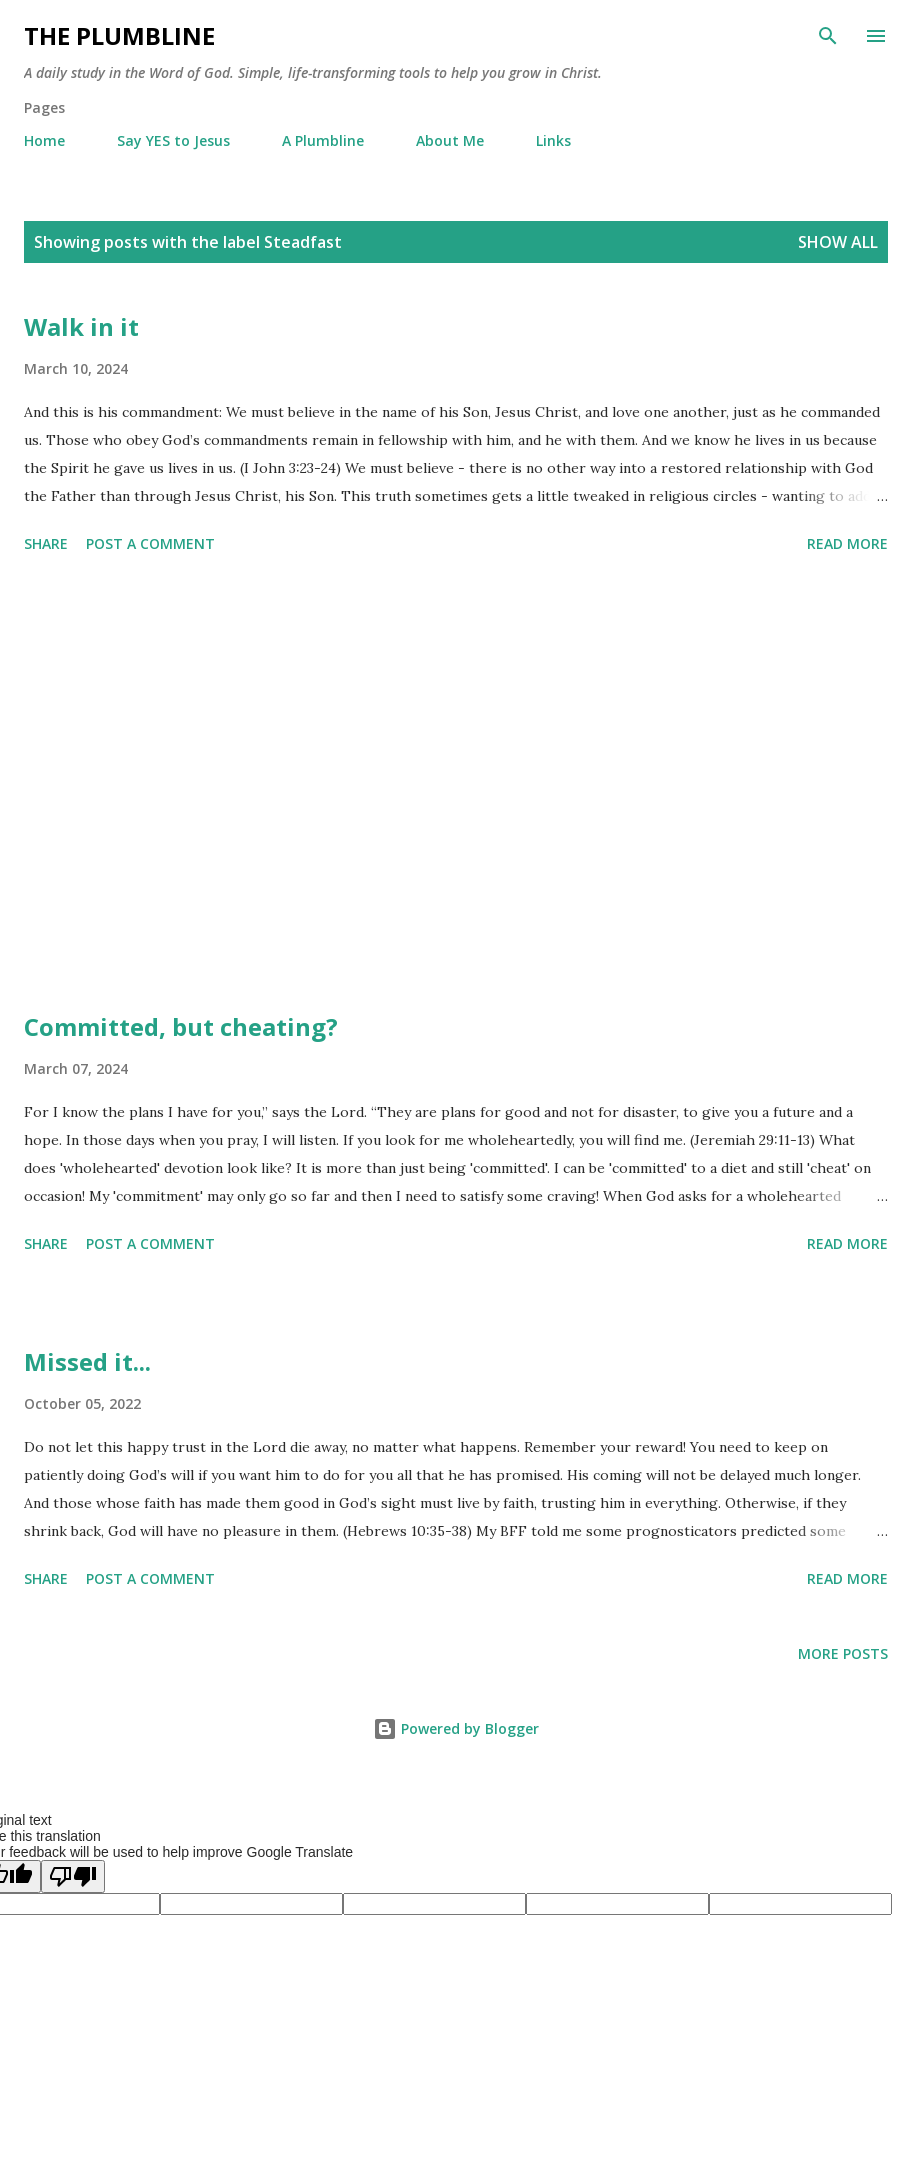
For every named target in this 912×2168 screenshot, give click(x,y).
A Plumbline (323, 140)
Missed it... (87, 1361)
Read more (847, 543)
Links (553, 140)
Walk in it (81, 326)
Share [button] (46, 543)
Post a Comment (150, 543)
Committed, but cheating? (181, 1026)
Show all (838, 242)
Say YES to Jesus (173, 140)
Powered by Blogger (456, 1728)
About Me (450, 140)
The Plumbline (119, 35)
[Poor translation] (73, 1876)
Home (44, 140)
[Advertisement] (456, 786)
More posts (843, 1653)
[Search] (828, 36)
